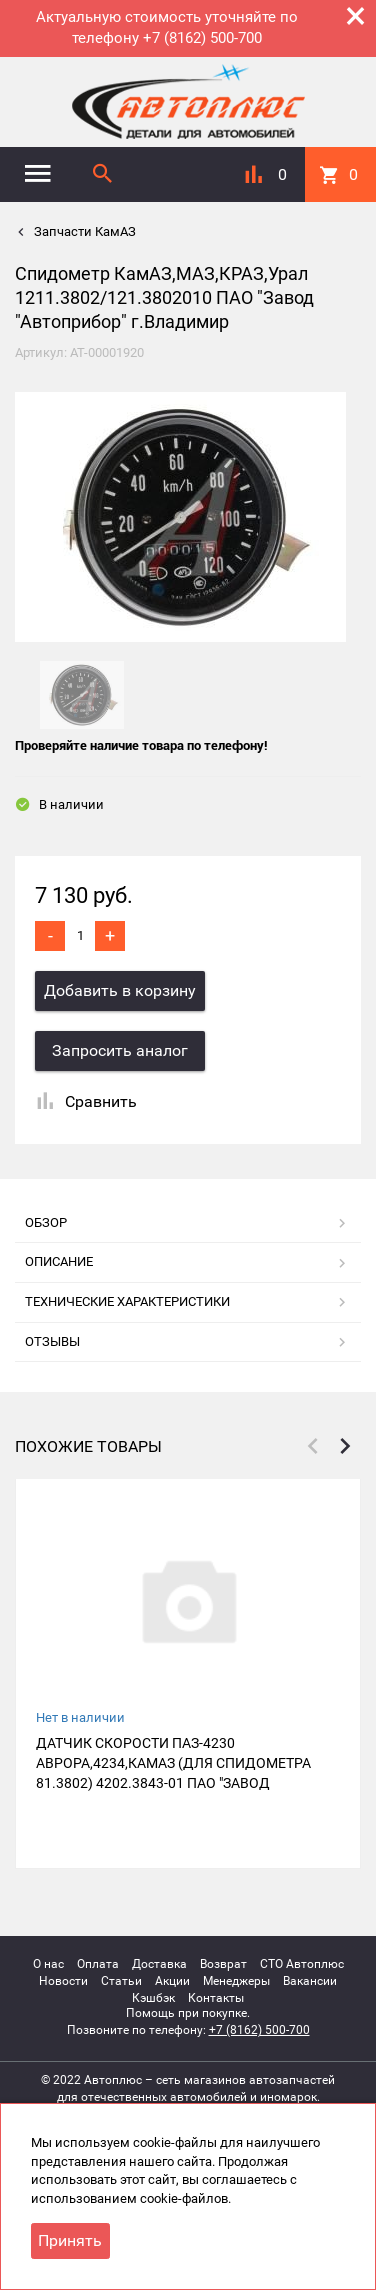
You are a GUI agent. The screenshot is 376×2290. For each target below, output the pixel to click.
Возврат (223, 1964)
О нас (48, 1964)
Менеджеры (236, 1981)
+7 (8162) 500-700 (259, 2030)
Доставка (159, 1964)
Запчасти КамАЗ (83, 231)
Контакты (216, 1998)
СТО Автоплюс (302, 1964)
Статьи (121, 1981)
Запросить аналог (120, 1050)
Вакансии (310, 1981)
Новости (63, 1981)
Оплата (98, 1964)
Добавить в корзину (120, 990)
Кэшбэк (153, 1998)
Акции (172, 1981)
